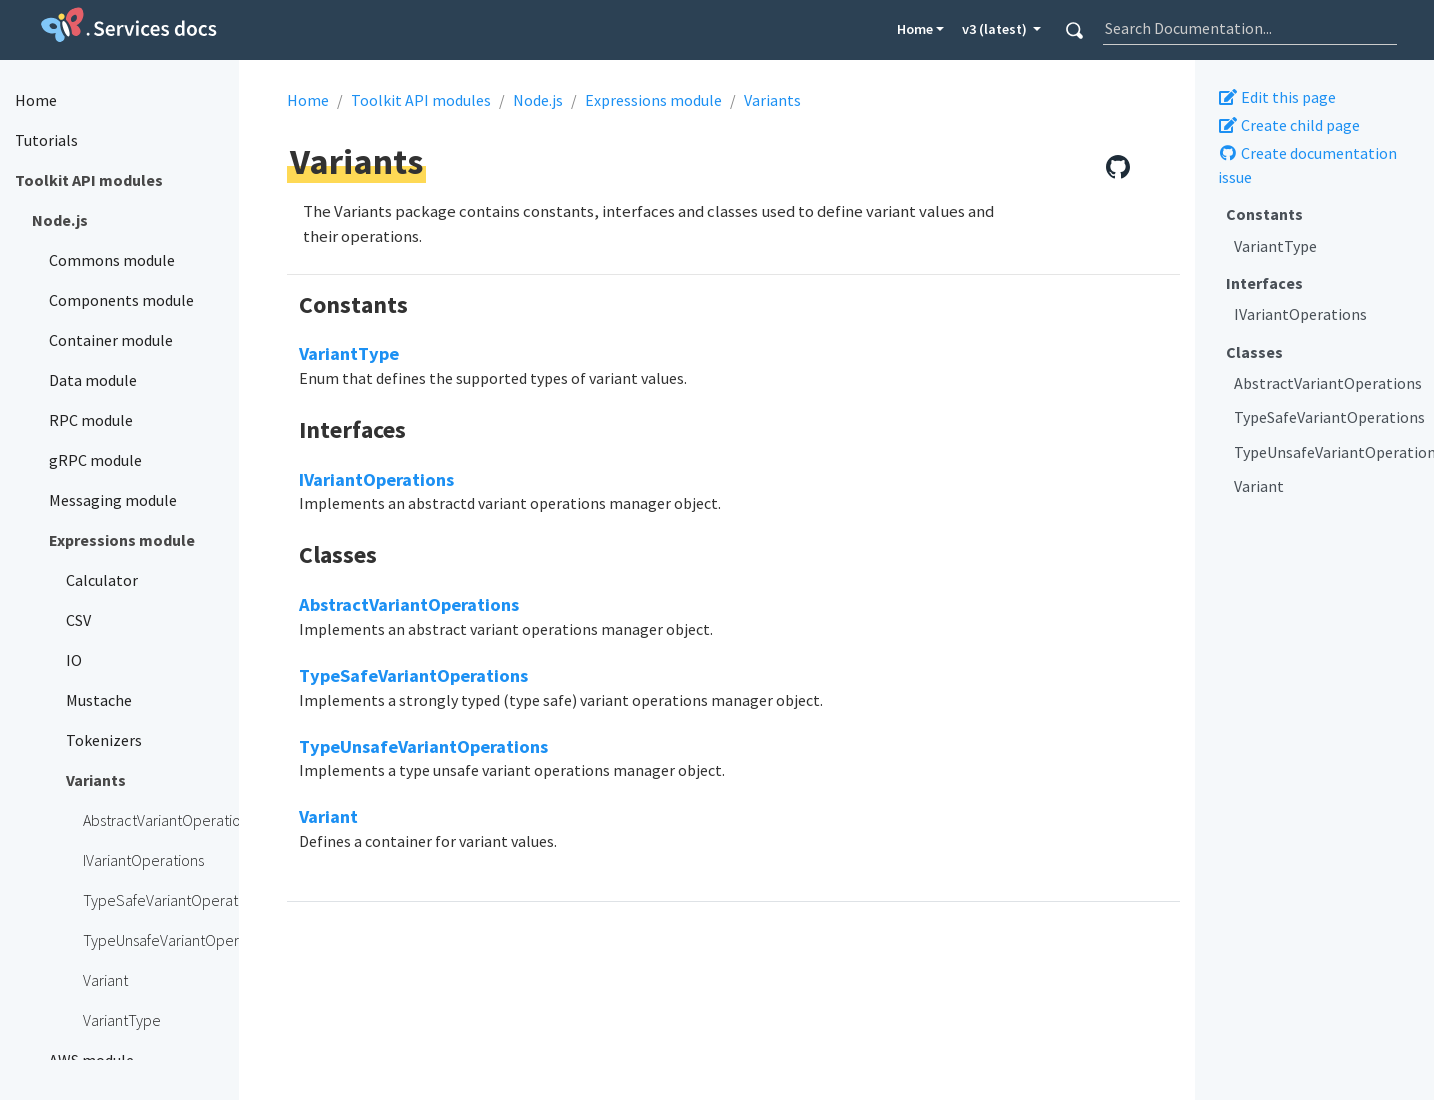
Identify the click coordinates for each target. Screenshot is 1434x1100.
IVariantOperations (1300, 314)
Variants (772, 100)
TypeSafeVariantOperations (1326, 417)
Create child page (1289, 125)
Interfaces (1264, 283)
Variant (1259, 486)
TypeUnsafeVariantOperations (1326, 452)
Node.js (538, 100)
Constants (1264, 214)
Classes (1254, 352)
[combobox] (1250, 28)
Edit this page (1277, 97)
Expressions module (653, 100)
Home (915, 29)
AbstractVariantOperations (1326, 383)
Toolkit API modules (421, 100)
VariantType (1275, 246)
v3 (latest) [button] (996, 29)
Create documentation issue (1307, 165)
